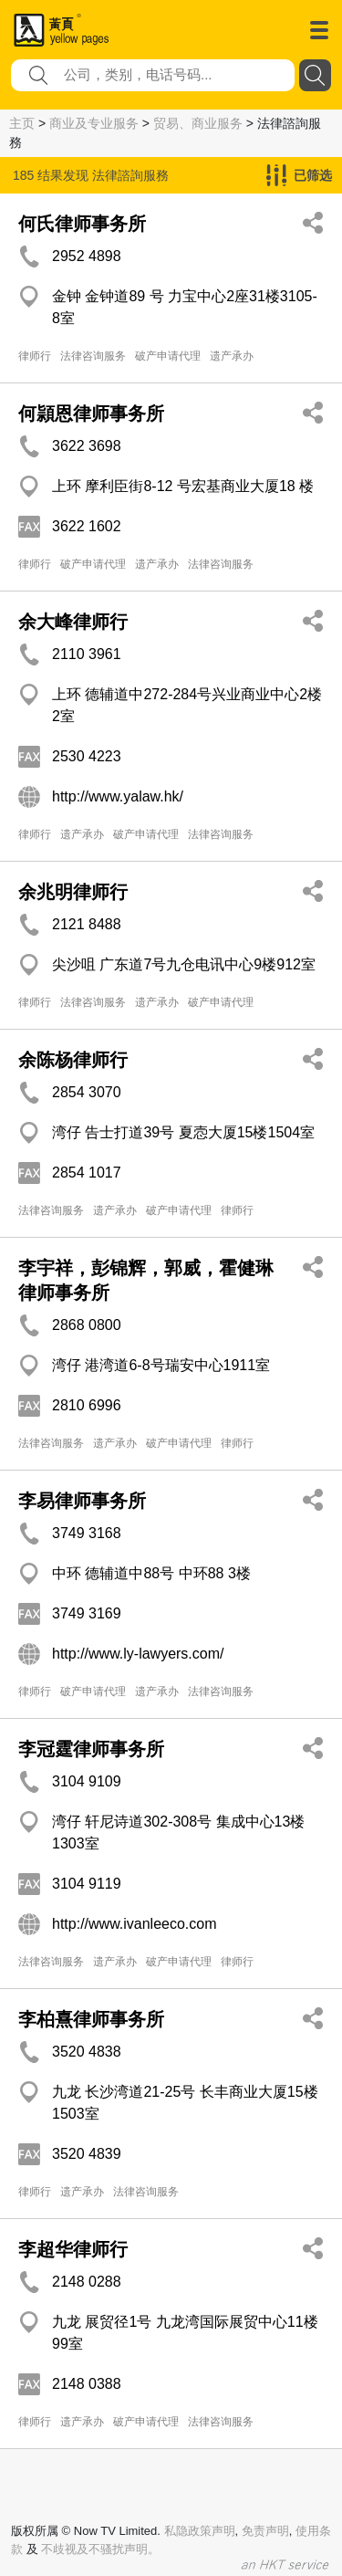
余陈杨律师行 (73, 1060)
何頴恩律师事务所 (91, 413)
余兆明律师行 (73, 892)
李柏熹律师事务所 (91, 2019)
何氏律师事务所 (82, 224)
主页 (22, 123)
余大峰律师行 (73, 622)
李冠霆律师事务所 (91, 1749)
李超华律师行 (73, 2249)
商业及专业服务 (94, 123)
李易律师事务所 (82, 1501)
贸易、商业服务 (198, 123)
